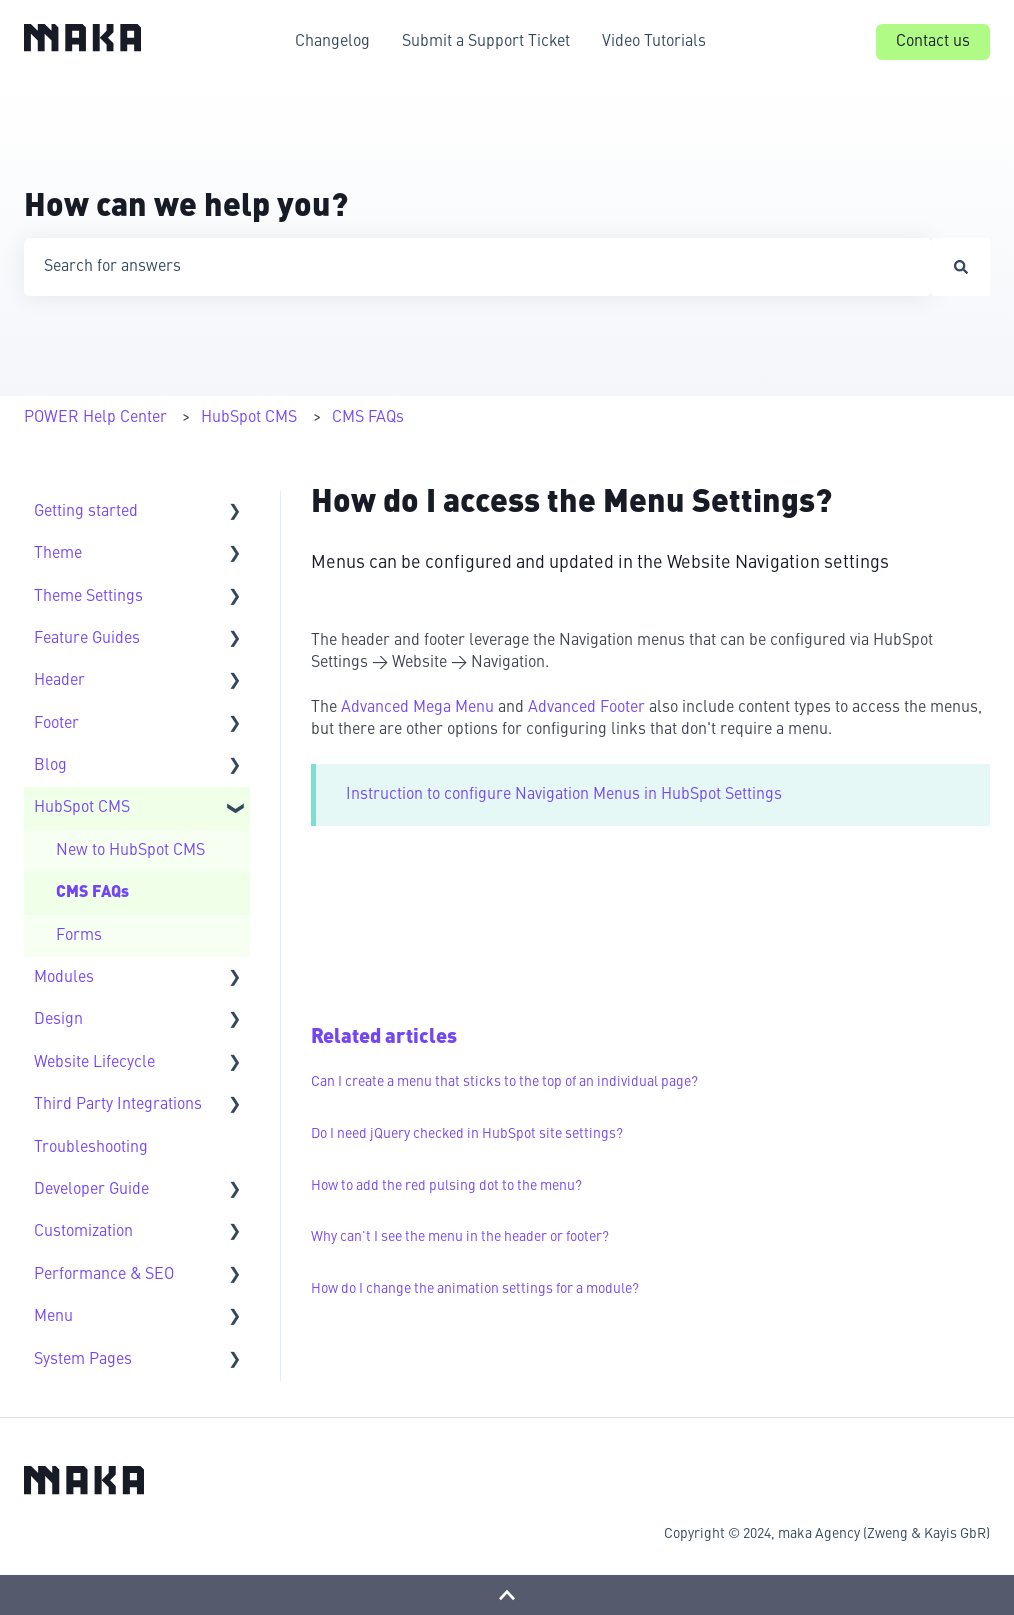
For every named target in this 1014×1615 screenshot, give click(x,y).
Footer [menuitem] (56, 724)
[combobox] (478, 267)
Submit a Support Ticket (486, 42)
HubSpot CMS (249, 418)
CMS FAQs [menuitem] (92, 893)
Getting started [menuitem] (86, 512)
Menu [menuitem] (53, 1317)
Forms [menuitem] (79, 936)
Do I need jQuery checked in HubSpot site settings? (467, 1134)
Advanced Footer (588, 708)
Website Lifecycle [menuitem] (94, 1063)
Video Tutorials (654, 42)
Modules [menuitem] (64, 978)
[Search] (961, 267)
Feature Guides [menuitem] (87, 639)
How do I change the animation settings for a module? (475, 1289)
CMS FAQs (368, 418)
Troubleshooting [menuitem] (91, 1148)
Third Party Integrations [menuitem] (118, 1105)
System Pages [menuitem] (83, 1360)
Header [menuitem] (59, 681)
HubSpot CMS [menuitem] (82, 808)
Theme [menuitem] (58, 554)
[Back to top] (507, 1595)
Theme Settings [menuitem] (88, 597)
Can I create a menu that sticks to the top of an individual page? (504, 1082)
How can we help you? (186, 208)
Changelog (332, 42)
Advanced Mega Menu (417, 708)
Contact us (933, 42)
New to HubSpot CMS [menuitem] (130, 851)
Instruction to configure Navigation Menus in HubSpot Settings (564, 795)
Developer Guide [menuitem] (91, 1190)
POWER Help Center (95, 418)
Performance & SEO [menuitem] (104, 1275)
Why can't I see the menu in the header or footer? (460, 1237)
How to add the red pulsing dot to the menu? (446, 1186)
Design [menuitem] (58, 1020)
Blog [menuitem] (50, 766)
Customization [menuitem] (83, 1232)
